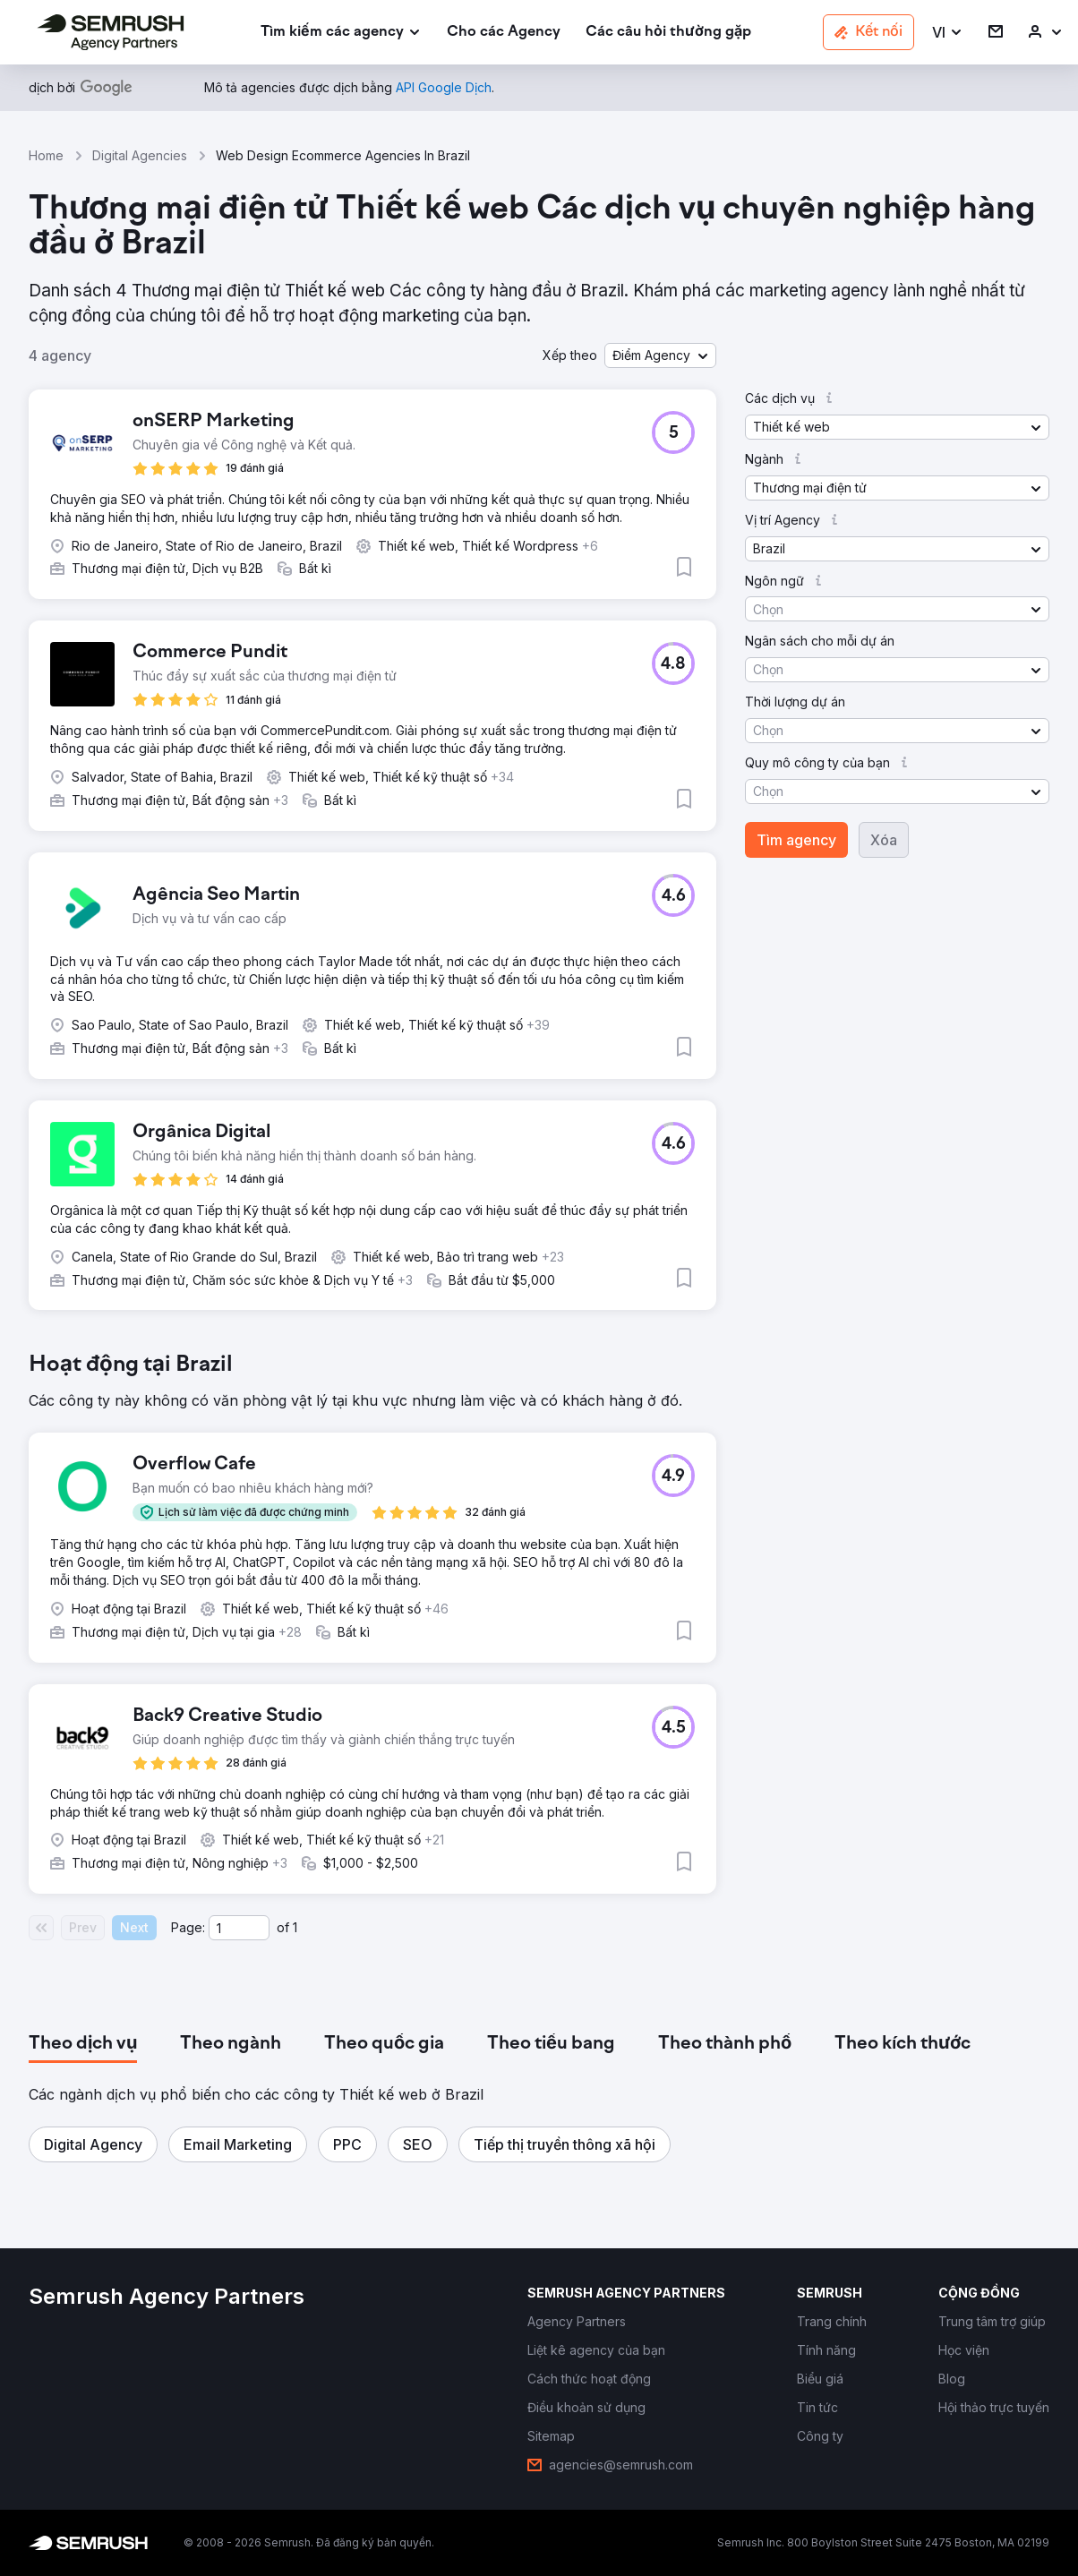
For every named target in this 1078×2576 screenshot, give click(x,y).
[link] (503, 32)
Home (46, 155)
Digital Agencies (139, 155)
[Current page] (239, 1927)
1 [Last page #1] (295, 1927)
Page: (188, 1927)
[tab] (83, 2044)
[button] (947, 32)
